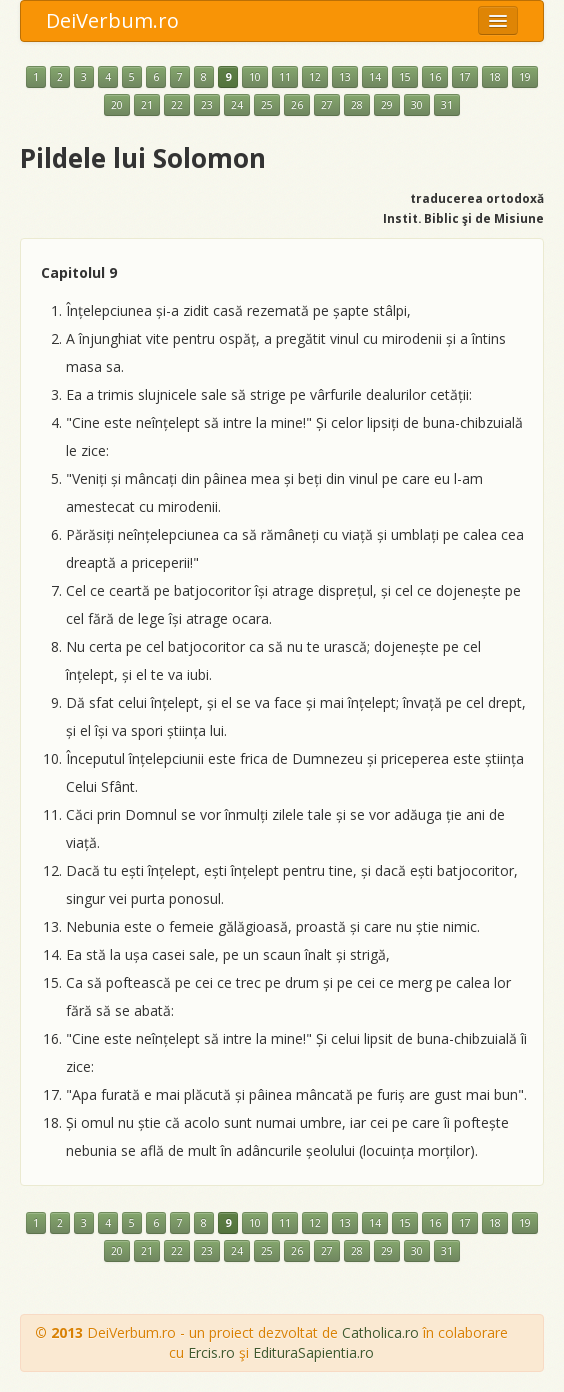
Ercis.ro (211, 1352)
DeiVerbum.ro (112, 20)
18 (495, 77)
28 (357, 105)
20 (117, 105)
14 (375, 77)
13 (345, 77)
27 (327, 105)
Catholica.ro (380, 1332)
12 (315, 77)
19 (525, 77)
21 (147, 105)
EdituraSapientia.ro (313, 1352)
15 (405, 77)
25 (267, 105)
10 (255, 77)
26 (297, 105)
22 (177, 105)
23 (207, 105)
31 (447, 105)
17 (465, 77)
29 (387, 105)
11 (285, 77)
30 (417, 105)
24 (237, 105)
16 (435, 77)
